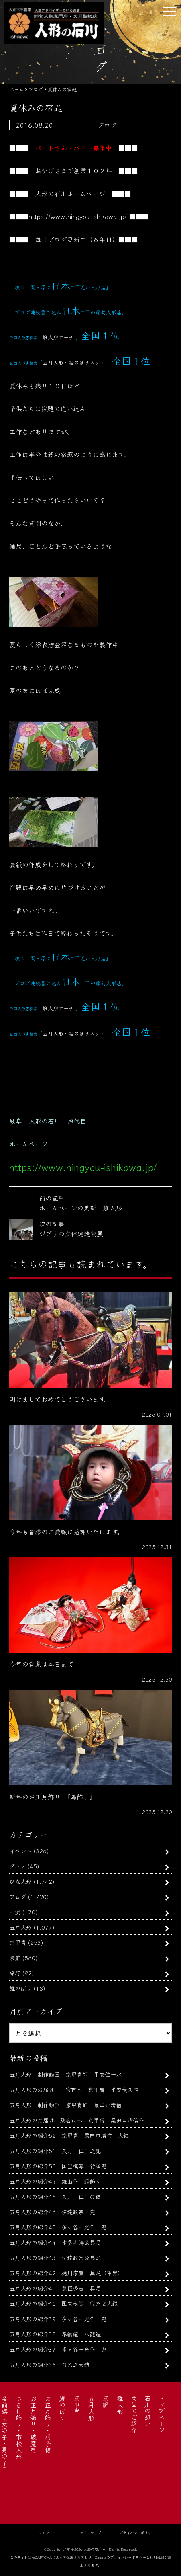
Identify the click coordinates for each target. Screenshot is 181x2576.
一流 (14, 1911)
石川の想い (148, 2411)
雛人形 (120, 2404)
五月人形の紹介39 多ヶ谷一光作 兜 (57, 2318)
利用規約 (157, 2557)
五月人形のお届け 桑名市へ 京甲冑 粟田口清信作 (76, 2120)
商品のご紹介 (134, 2414)
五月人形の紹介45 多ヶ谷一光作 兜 (57, 2227)
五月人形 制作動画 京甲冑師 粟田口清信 (65, 2104)
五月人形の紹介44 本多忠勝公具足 (55, 2242)
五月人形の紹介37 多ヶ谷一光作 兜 (57, 2349)
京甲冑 (17, 1942)
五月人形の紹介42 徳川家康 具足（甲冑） (66, 2272)
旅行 (14, 1973)
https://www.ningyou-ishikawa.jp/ (77, 216)
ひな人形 (20, 1881)
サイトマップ (90, 2532)
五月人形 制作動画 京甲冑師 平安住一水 (65, 2074)
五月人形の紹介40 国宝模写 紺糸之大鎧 (63, 2303)
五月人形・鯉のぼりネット (74, 362)
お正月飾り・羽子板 (48, 2424)
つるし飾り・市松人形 (19, 2427)
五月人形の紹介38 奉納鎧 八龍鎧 (55, 2334)
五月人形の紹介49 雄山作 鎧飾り (55, 2181)
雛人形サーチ (58, 337)
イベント (20, 1850)
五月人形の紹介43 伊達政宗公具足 (55, 2257)
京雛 (14, 1957)
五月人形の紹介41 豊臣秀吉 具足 (55, 2288)
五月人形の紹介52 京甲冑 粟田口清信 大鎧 (69, 2135)
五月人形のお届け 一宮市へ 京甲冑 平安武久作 (73, 2089)
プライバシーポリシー (137, 2532)
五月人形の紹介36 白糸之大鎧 (49, 2364)
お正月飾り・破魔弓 (33, 2424)
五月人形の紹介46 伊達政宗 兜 (52, 2211)
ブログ (17, 1896)
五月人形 (20, 1927)
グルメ (17, 1866)
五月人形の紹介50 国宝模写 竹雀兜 (57, 2166)
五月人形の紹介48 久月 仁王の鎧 (55, 2196)
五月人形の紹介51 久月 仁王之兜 (55, 2150)
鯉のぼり (20, 1988)
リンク (44, 2532)
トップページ (161, 2414)
